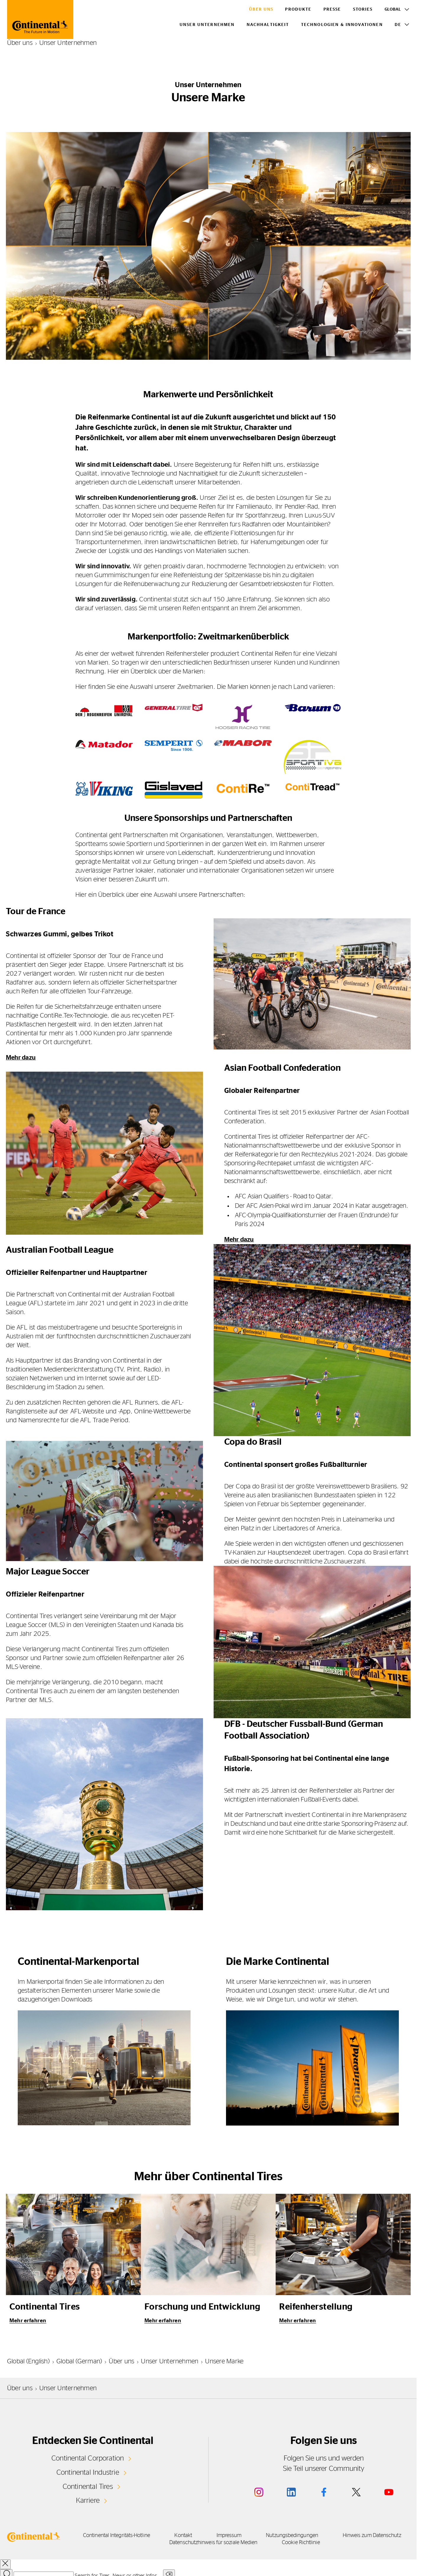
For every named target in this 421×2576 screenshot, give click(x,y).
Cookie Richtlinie (323, 2541)
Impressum (248, 2534)
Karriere (87, 2500)
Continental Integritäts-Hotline (125, 2534)
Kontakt (197, 2534)
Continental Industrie (87, 2472)
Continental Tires (88, 2485)
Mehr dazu (22, 1057)
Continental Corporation (87, 2458)
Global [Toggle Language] (393, 9)
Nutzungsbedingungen (317, 2534)
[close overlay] (5, 2563)
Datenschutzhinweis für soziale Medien (230, 2541)
